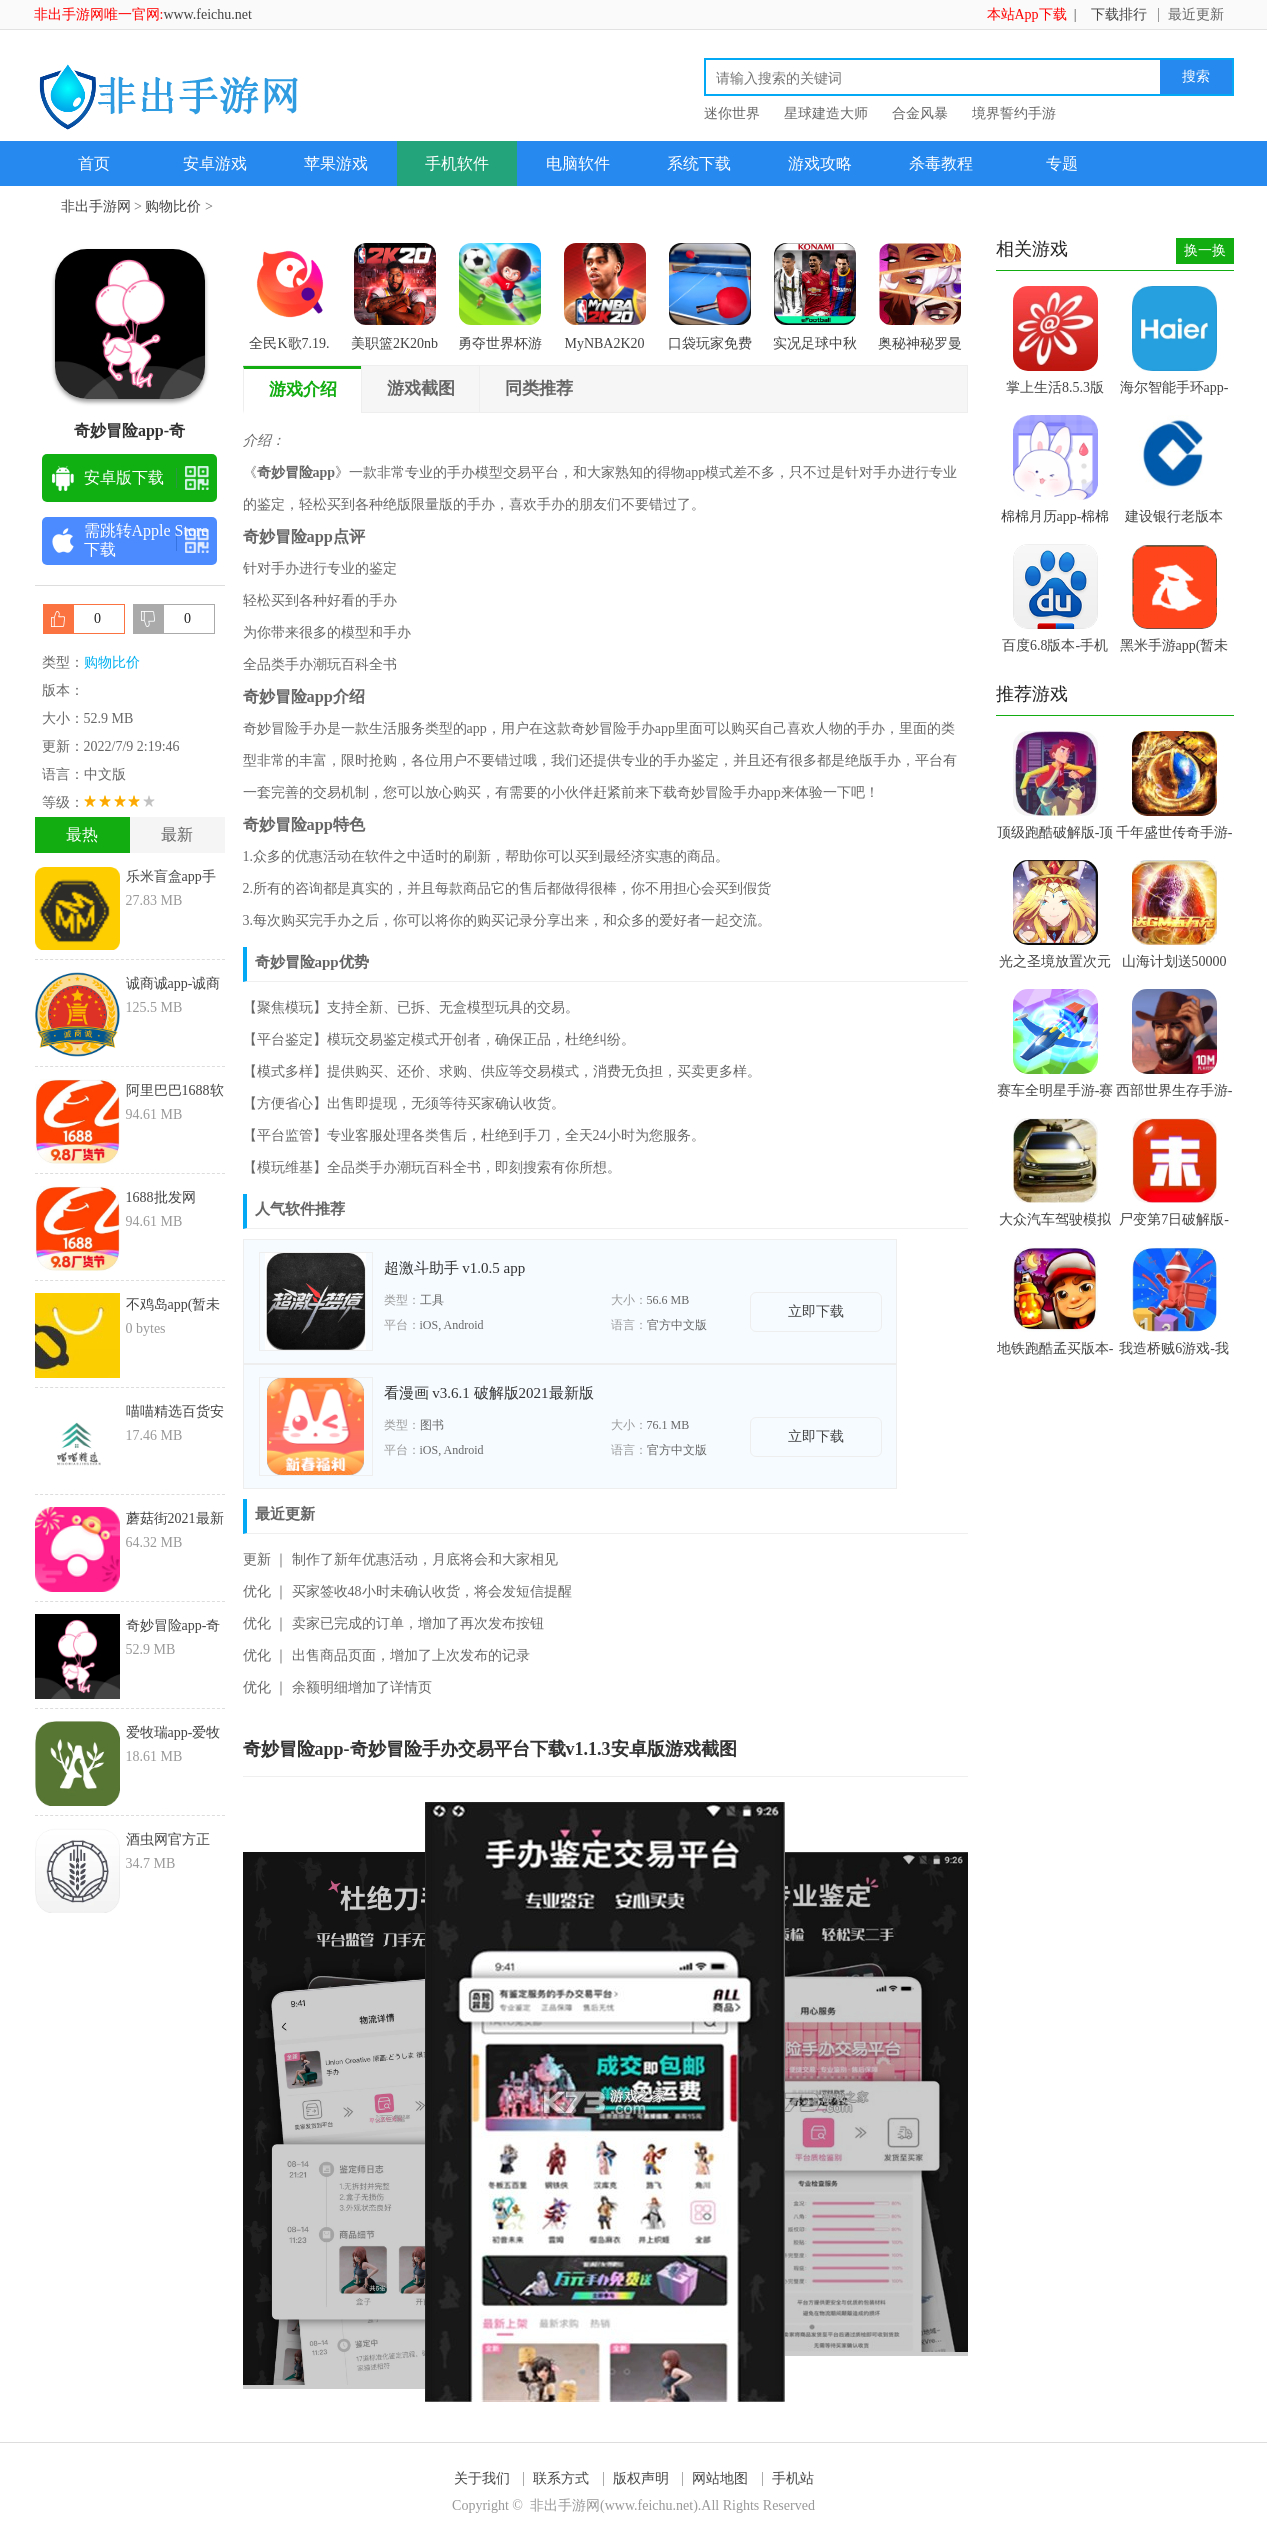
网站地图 (720, 2478)
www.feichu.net (207, 14)
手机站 (793, 2478)
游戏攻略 (820, 163)
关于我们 (482, 2478)
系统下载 (699, 163)
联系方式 (561, 2478)
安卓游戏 (215, 163)
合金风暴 (920, 113)
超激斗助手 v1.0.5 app (455, 1268)
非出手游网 (96, 206)
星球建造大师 (826, 113)
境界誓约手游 (1014, 113)
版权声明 (641, 2478)
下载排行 (1119, 14)
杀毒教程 (941, 163)
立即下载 (816, 1311)
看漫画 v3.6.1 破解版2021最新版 (489, 1393)
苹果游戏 (336, 163)
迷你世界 (732, 113)
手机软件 (457, 163)
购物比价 (173, 206)
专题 (1062, 163)
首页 (94, 163)
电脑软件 (578, 163)
